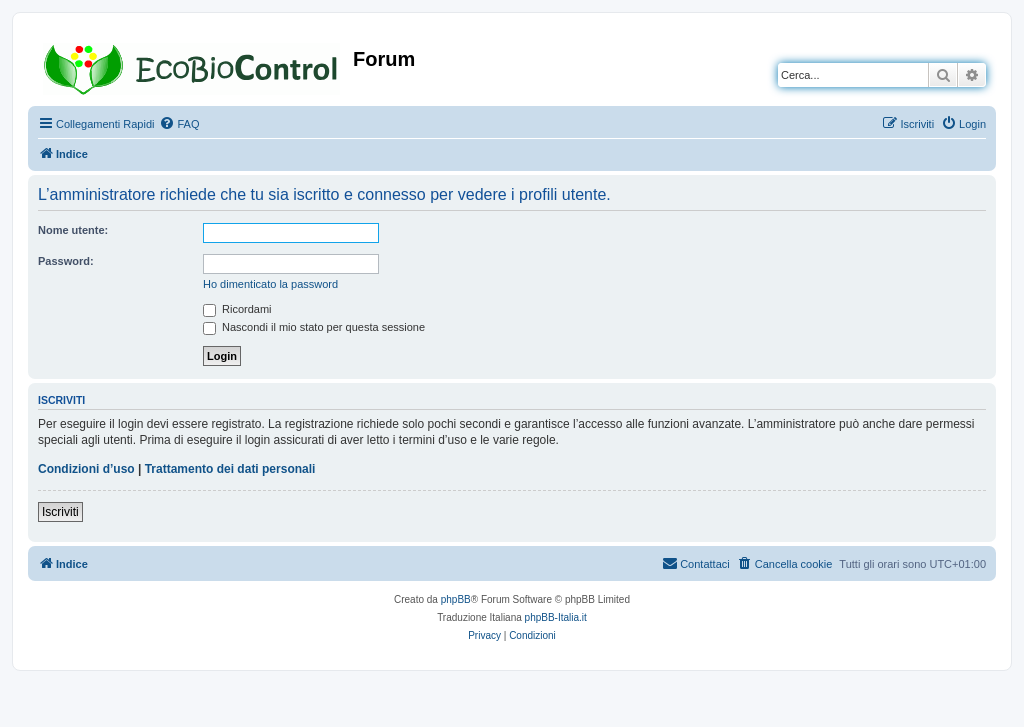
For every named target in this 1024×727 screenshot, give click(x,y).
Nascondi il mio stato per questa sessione (314, 327)
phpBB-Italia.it (556, 617)
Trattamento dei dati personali (230, 469)
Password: (66, 261)
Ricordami (237, 309)
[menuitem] (179, 124)
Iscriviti (60, 512)
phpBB (456, 599)
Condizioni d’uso (86, 469)
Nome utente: (73, 230)
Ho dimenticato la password (270, 284)
